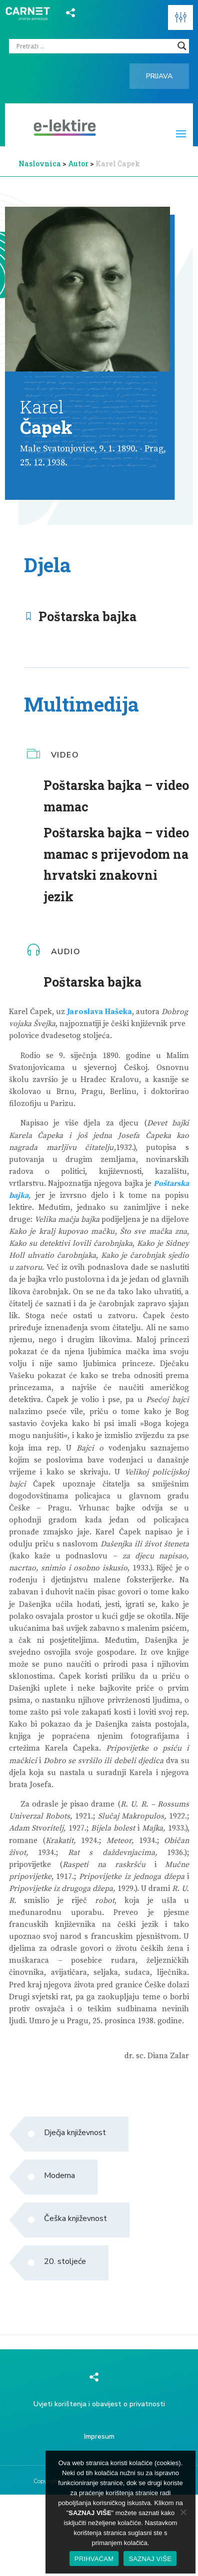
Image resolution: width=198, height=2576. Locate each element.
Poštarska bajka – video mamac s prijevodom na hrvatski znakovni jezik (116, 864)
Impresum (99, 2436)
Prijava (159, 76)
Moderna (59, 2175)
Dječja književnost (75, 2132)
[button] (180, 17)
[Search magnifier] (182, 46)
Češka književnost (75, 2218)
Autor (79, 163)
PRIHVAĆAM (94, 2559)
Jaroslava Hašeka (99, 1012)
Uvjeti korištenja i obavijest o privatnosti (99, 2404)
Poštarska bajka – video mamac (116, 796)
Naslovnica (39, 163)
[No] (183, 2512)
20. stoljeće (65, 2261)
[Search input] (94, 46)
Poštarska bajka (87, 616)
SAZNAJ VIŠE (150, 2559)
